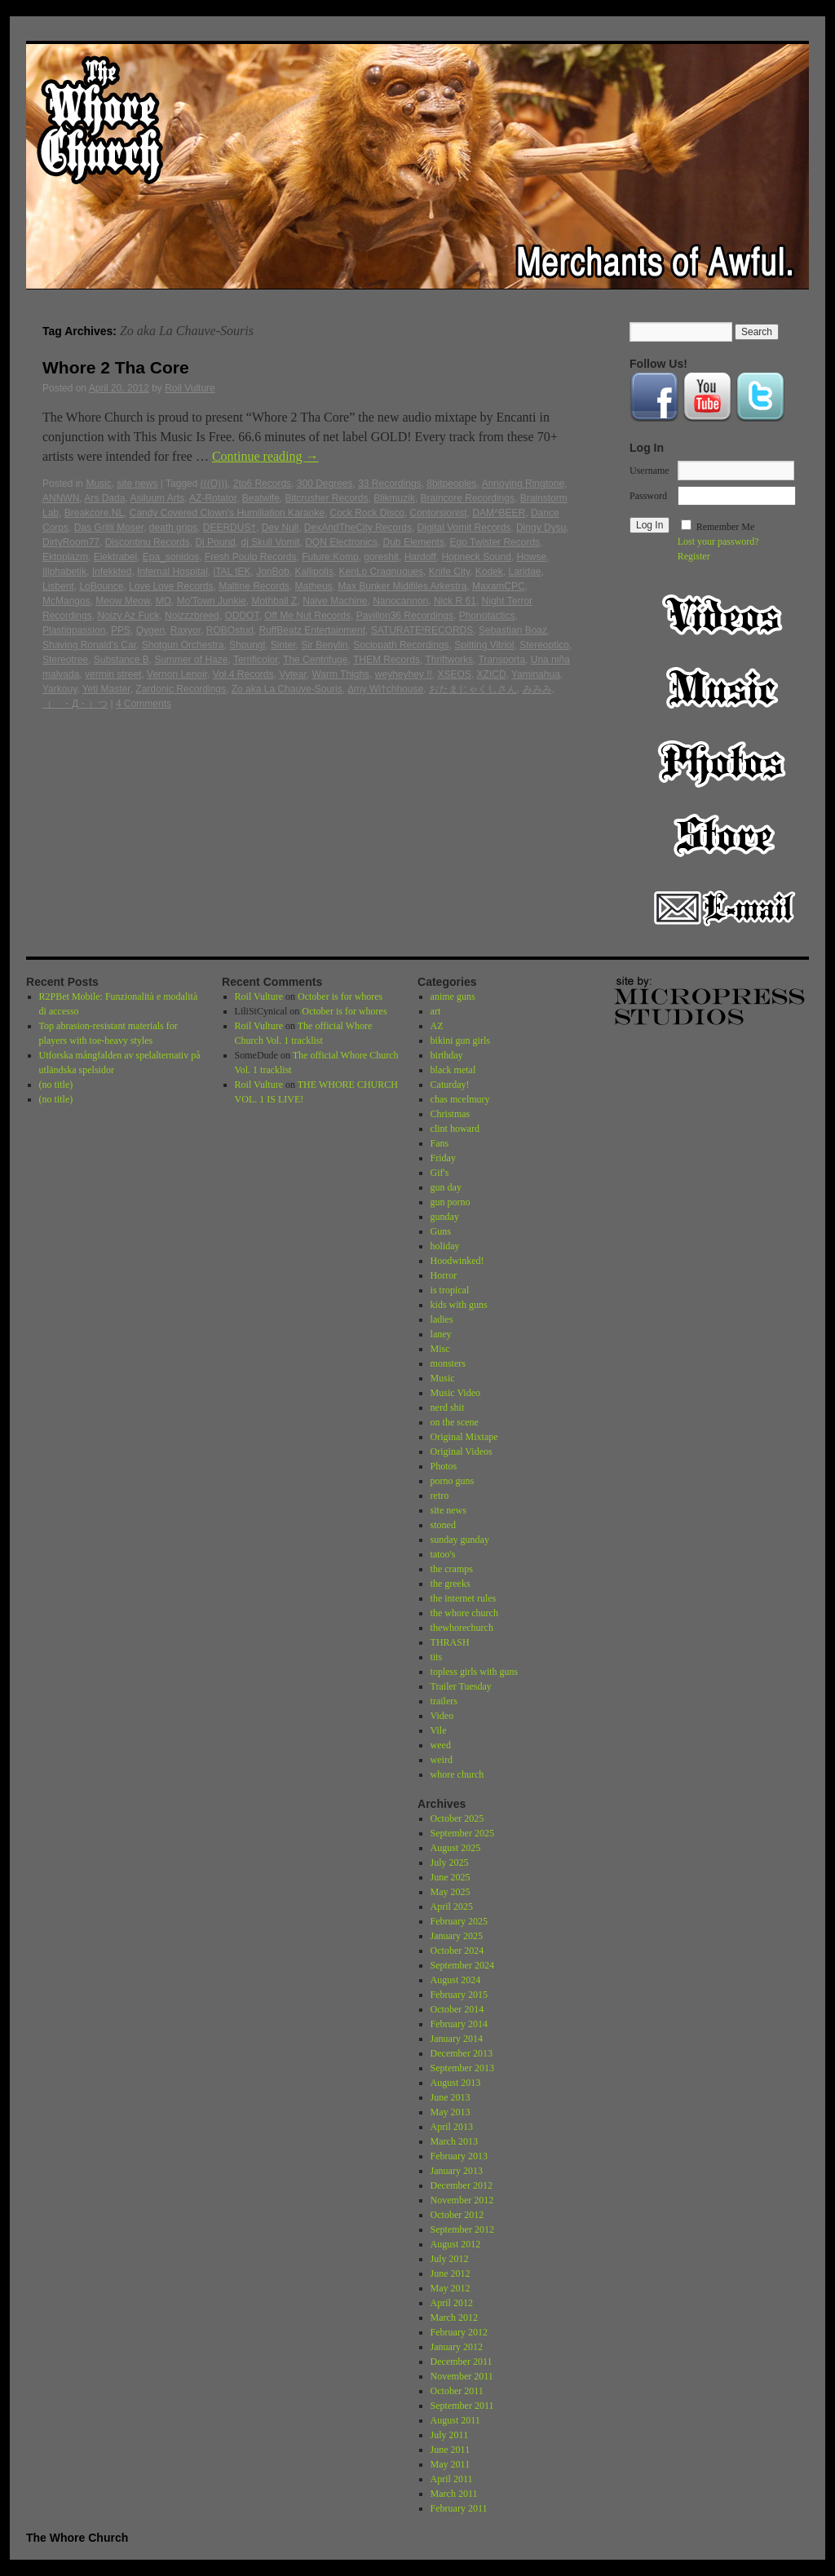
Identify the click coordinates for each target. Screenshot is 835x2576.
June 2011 (451, 2449)
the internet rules (464, 1598)
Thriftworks (449, 659)
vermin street (113, 674)
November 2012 (462, 2200)
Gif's (440, 1172)
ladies (442, 1319)
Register (694, 556)
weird (442, 1759)
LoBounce (101, 586)
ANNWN (60, 498)
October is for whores (340, 996)
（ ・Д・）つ (75, 703)
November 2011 (462, 2376)
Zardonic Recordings (180, 689)
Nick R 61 (455, 601)
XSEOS (454, 674)
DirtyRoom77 (70, 542)
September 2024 (462, 1965)
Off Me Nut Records (307, 615)
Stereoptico (544, 645)
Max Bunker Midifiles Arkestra (402, 586)
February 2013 (459, 2156)
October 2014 (457, 2009)
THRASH (450, 1642)
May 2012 (451, 2288)
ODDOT (241, 615)
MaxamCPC (498, 586)
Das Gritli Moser (109, 527)
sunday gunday (460, 1539)
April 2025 (452, 1906)
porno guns (453, 1481)
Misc (440, 1348)
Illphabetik (64, 571)
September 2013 (462, 2068)
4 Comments (143, 703)
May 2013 (451, 2112)
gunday (445, 1216)
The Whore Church (77, 2537)
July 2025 (450, 1862)
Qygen (150, 630)
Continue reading (265, 456)
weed (441, 1745)
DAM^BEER (498, 513)
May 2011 (451, 2464)
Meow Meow (122, 601)
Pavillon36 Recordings (404, 615)
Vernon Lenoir (177, 674)
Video (724, 615)
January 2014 (457, 2038)
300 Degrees (325, 483)
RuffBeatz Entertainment (312, 630)
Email (724, 908)
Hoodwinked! (457, 1260)
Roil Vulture (190, 388)
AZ (437, 1026)
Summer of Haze (191, 659)
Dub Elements (413, 542)
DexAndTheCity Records (358, 527)
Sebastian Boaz (513, 630)
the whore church (464, 1613)
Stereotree (65, 659)
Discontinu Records (147, 542)
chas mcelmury (460, 1099)
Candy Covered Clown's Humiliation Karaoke (227, 513)
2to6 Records (262, 483)
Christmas (451, 1114)
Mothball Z (274, 601)
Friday (443, 1158)
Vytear (293, 674)
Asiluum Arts (157, 498)
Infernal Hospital (172, 571)
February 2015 (459, 1994)
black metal (453, 1070)
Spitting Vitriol (484, 645)
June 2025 (451, 1877)
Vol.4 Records (243, 674)
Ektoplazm (65, 557)
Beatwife (261, 498)
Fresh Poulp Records (251, 557)
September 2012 (462, 2229)
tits (437, 1657)
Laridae (525, 571)
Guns (441, 1231)
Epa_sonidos (171, 557)
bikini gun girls (460, 1040)
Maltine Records (254, 586)
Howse (532, 557)
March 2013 (454, 2141)
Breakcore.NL (94, 513)
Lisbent (58, 586)
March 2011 (454, 2493)
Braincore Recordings (468, 498)
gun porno (451, 1202)
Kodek (489, 571)
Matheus (314, 586)
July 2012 (450, 2258)
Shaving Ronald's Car (89, 645)
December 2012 (462, 2185)
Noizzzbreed (192, 615)
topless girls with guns (475, 1671)
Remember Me (725, 526)
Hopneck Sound (475, 557)
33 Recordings (389, 483)
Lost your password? (718, 541)
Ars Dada (104, 498)
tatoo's (443, 1554)
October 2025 (457, 1818)
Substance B (121, 659)
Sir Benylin (324, 645)
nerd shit (448, 1407)
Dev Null (280, 527)
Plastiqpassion (73, 630)
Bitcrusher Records (327, 498)
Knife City (449, 571)
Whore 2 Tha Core (115, 367)
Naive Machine (335, 601)
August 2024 (456, 1980)
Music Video (455, 1392)
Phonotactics (487, 615)
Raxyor (185, 630)
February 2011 (459, 2508)
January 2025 (457, 1936)
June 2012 (451, 2273)
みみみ (537, 689)
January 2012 (457, 2347)
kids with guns (459, 1304)
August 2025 (456, 1848)
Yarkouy (59, 689)
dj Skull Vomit (270, 542)
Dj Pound (215, 542)
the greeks (451, 1583)
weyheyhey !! (403, 674)
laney (441, 1334)
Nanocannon (400, 601)
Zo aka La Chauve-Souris (287, 689)
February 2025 (459, 1921)
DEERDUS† (229, 527)
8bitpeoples (451, 483)
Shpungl (247, 645)
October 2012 (457, 2214)
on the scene (455, 1422)
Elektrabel (115, 557)
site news (137, 483)
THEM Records (386, 659)
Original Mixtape (464, 1437)
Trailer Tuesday (461, 1686)
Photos (724, 761)
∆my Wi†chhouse (385, 689)
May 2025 (451, 1892)
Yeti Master (106, 689)
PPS (120, 630)
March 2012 (454, 2317)
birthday (447, 1055)
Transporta (502, 659)
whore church (457, 1774)
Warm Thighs (340, 674)
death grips (173, 527)
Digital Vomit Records (464, 527)
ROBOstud (230, 630)
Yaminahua (535, 674)
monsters (448, 1363)
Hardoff (420, 557)
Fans (440, 1143)
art (436, 1011)
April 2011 (452, 2479)
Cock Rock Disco (367, 513)
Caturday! (450, 1084)
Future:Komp (330, 557)
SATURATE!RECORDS (422, 630)
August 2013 (456, 2082)
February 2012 (459, 2332)
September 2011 (462, 2405)
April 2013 (452, 2126)
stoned (443, 1525)
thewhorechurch (462, 1627)
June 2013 (451, 2097)
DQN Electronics (341, 542)
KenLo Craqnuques (381, 571)
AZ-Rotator (212, 498)
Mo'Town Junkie (211, 601)
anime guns (453, 996)
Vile (439, 1730)
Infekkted (112, 571)
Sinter (283, 645)
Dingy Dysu (541, 527)
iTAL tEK (231, 571)
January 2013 (457, 2170)
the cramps (452, 1569)
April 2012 (452, 2303)
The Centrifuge (315, 659)
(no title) (56, 1084)
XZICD (491, 674)
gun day (446, 1187)
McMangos (66, 601)
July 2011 (450, 2435)
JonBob (272, 571)
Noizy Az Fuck (128, 615)
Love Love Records (171, 586)
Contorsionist (438, 513)
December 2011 (462, 2361)
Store (724, 835)
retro (440, 1495)
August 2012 (456, 2244)
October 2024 (457, 1950)
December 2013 (462, 2053)
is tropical (450, 1290)
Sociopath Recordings (400, 645)
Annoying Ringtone (523, 483)
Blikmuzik (394, 498)
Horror (444, 1275)
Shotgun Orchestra (183, 645)
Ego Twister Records (495, 542)
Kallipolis (314, 571)
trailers (444, 1701)
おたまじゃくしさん (473, 689)
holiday (445, 1246)
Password (648, 496)
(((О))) (214, 483)
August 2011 (455, 2420)
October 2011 (457, 2391)
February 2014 (459, 2024)
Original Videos (462, 1451)
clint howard (455, 1128)
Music (98, 483)
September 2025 (462, 1833)
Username (649, 470)
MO (163, 601)
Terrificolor (255, 659)
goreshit (381, 557)
